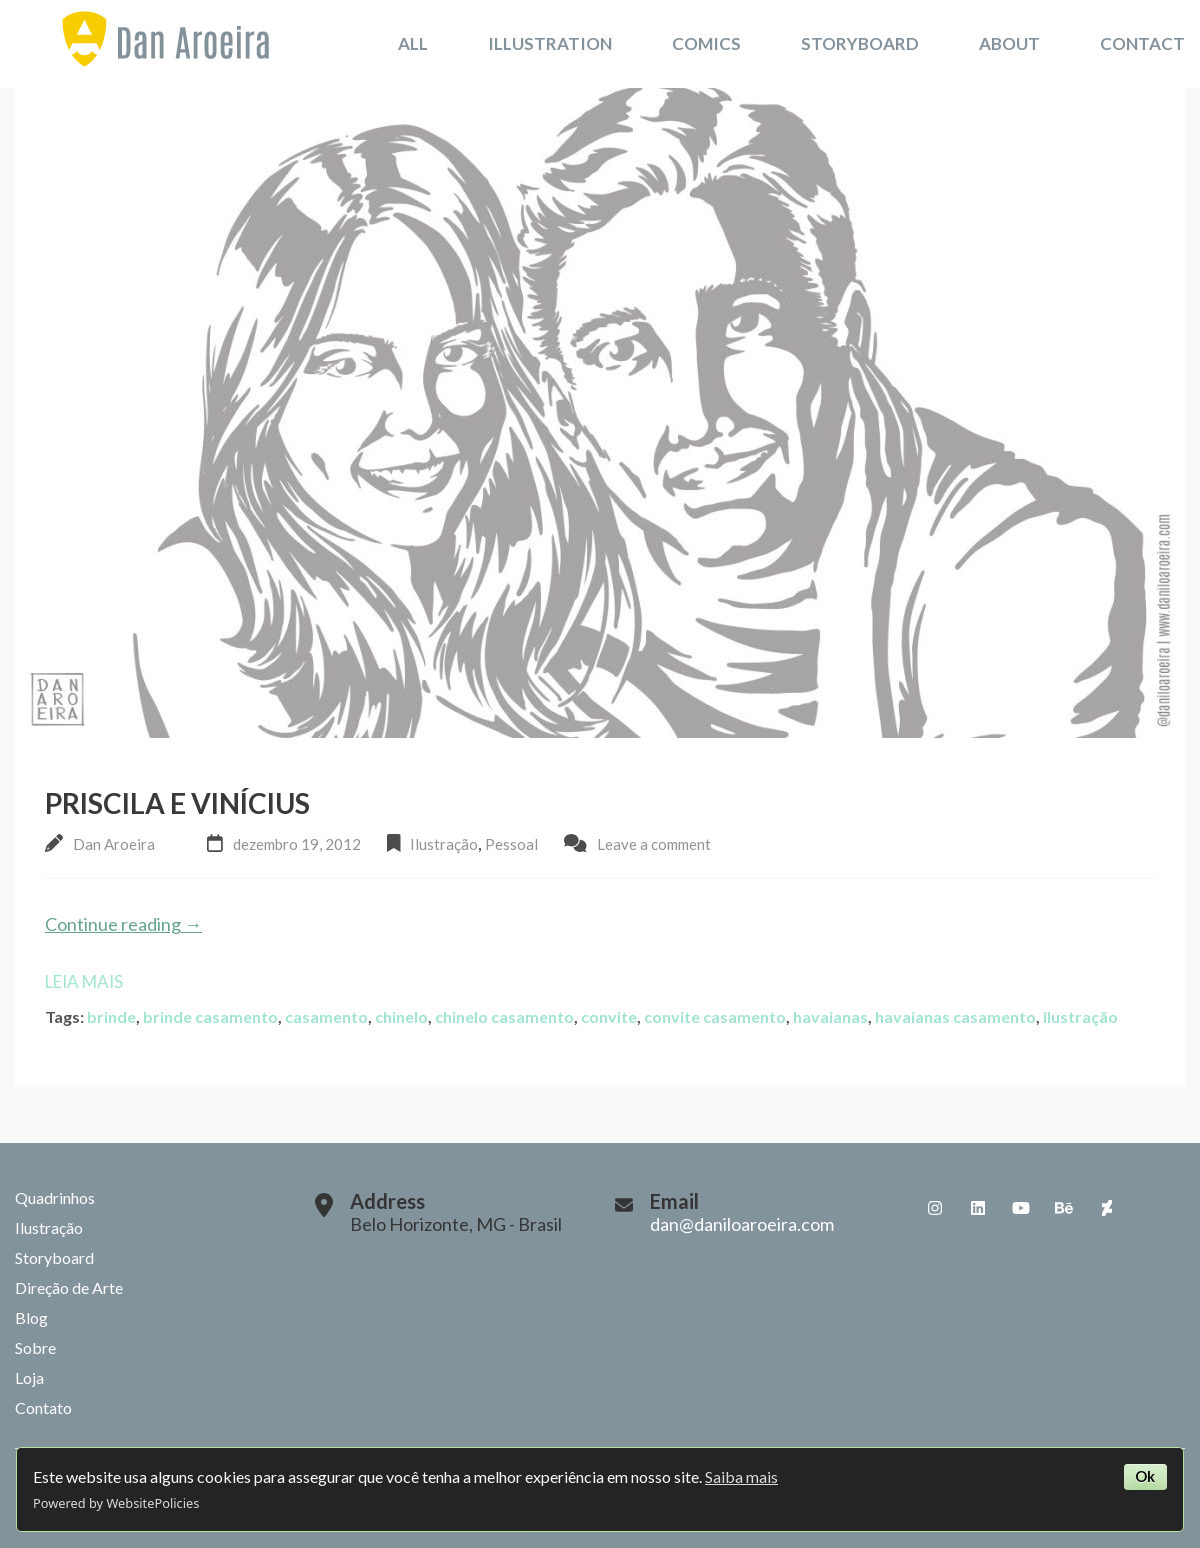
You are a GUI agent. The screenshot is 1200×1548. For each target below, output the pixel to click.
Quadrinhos (55, 1197)
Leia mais (84, 981)
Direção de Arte (69, 1287)
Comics (706, 43)
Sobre (35, 1347)
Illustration (550, 43)
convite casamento (715, 1016)
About (1009, 43)
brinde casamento (210, 1016)
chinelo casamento (504, 1016)
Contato (43, 1407)
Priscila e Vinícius (177, 803)
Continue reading (123, 924)
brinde (111, 1016)
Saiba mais (741, 1476)
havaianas (830, 1016)
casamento (326, 1016)
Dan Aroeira (114, 844)
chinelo (401, 1016)
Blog (31, 1317)
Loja (29, 1377)
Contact (1142, 43)
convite (609, 1016)
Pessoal (511, 844)
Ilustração (444, 844)
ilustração (1080, 1016)
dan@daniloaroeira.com (742, 1224)
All (413, 43)
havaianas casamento (955, 1016)
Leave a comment (654, 844)
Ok (1145, 1476)
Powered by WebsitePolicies (116, 1503)
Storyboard (860, 43)
